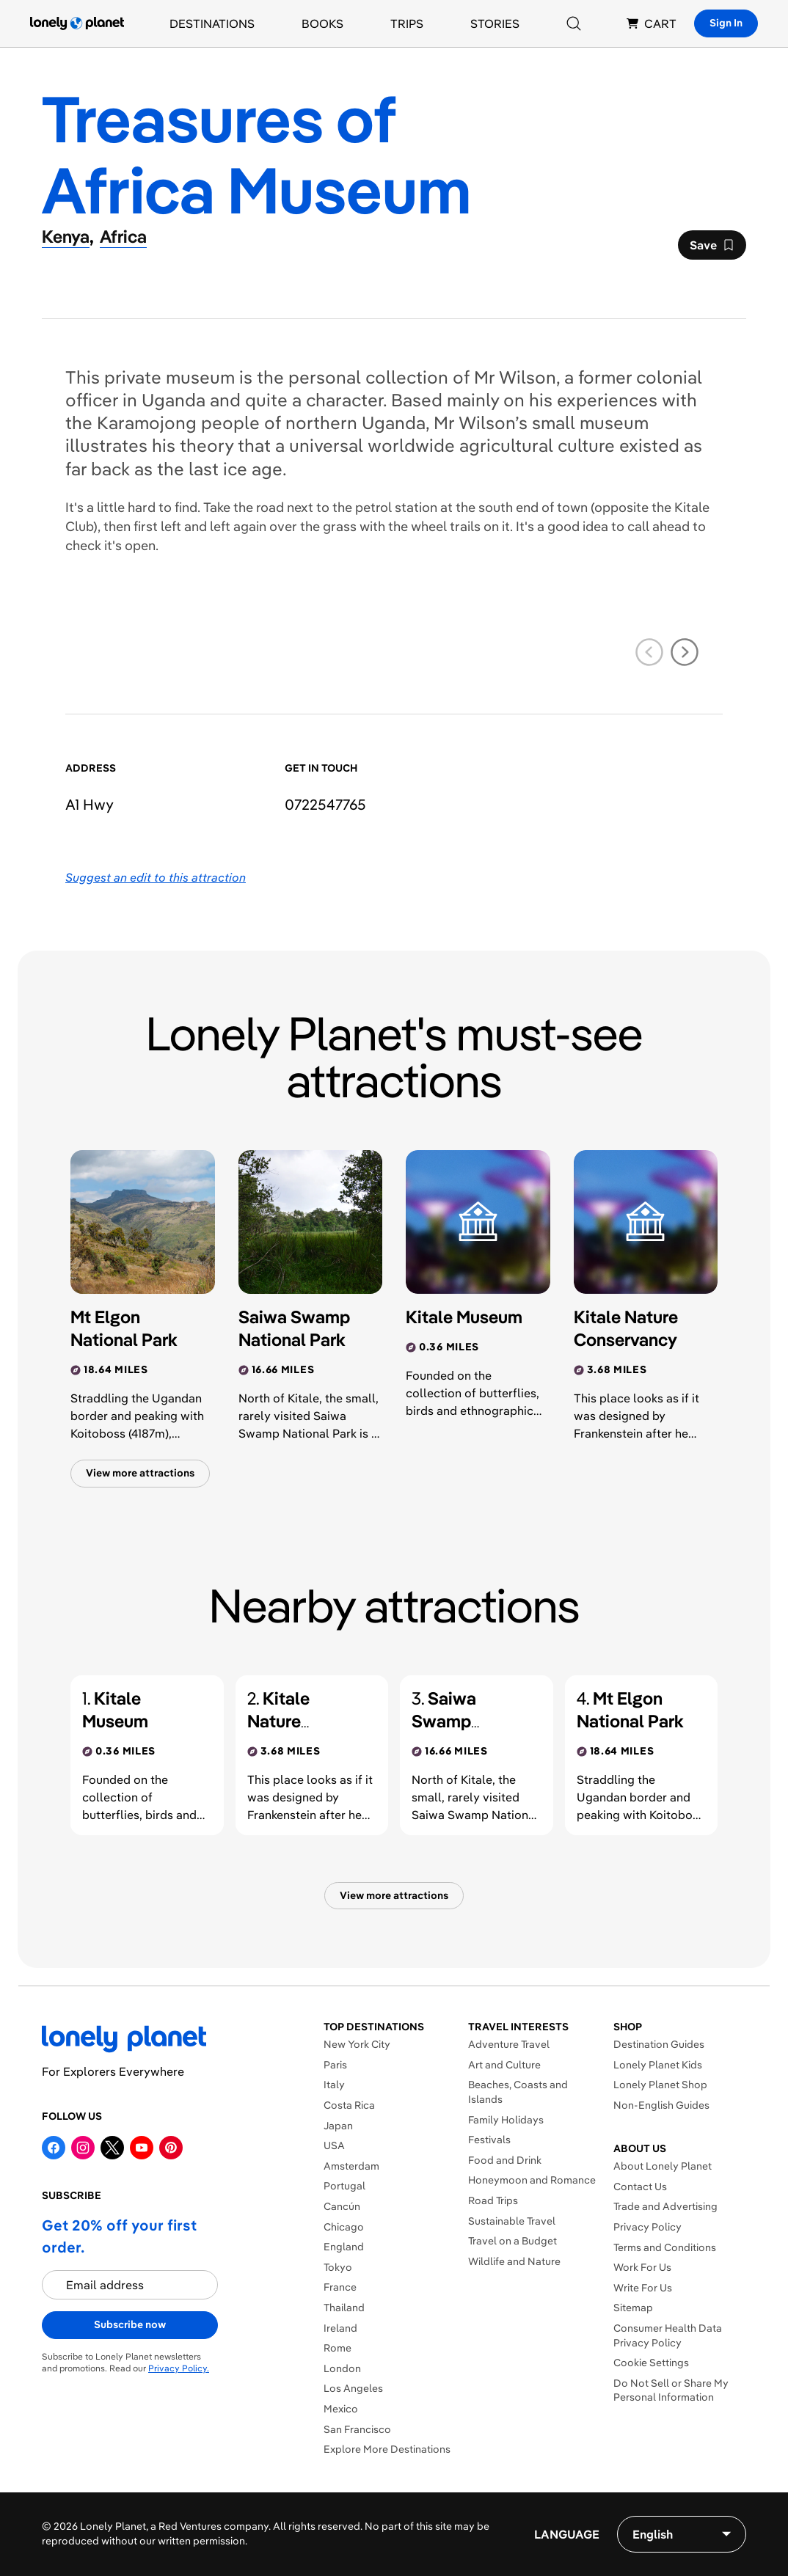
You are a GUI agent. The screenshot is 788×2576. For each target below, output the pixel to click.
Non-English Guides (661, 2105)
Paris (335, 2064)
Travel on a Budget (512, 2240)
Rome (337, 2347)
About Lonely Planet (662, 2166)
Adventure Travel (509, 2044)
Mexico (341, 2408)
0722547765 (325, 804)
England (344, 2246)
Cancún (342, 2206)
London (342, 2368)
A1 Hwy (89, 804)
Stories (494, 23)
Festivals (489, 2139)
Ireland (340, 2328)
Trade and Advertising (665, 2206)
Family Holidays (506, 2119)
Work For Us (642, 2267)
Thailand (344, 2307)
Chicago (344, 2226)
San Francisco (357, 2429)
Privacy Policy (647, 2226)
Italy (334, 2084)
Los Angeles (353, 2388)
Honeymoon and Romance (532, 2180)
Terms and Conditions (664, 2247)
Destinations (212, 23)
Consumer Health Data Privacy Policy (667, 2335)
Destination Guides (658, 2044)
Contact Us (640, 2186)
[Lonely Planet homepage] (77, 23)
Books (322, 23)
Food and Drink (504, 2160)
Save (711, 249)
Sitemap (633, 2307)
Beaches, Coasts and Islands (518, 2092)
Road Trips (493, 2200)
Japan (338, 2125)
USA (334, 2145)
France (340, 2287)
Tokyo (338, 2267)
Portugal (344, 2185)
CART (651, 23)
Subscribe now (130, 2324)
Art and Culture (504, 2064)
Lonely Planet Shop (660, 2084)
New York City (357, 2044)
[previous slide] (649, 652)
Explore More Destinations (387, 2449)
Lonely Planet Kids (657, 2064)
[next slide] (684, 652)
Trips (406, 23)
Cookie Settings (651, 2362)
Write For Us (642, 2287)
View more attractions (140, 1472)
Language (566, 2534)
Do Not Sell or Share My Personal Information (671, 2390)
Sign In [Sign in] (726, 22)
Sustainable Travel (511, 2221)
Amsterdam (351, 2166)
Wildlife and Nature (514, 2261)
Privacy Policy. (178, 2368)
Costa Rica (349, 2105)
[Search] (573, 23)
